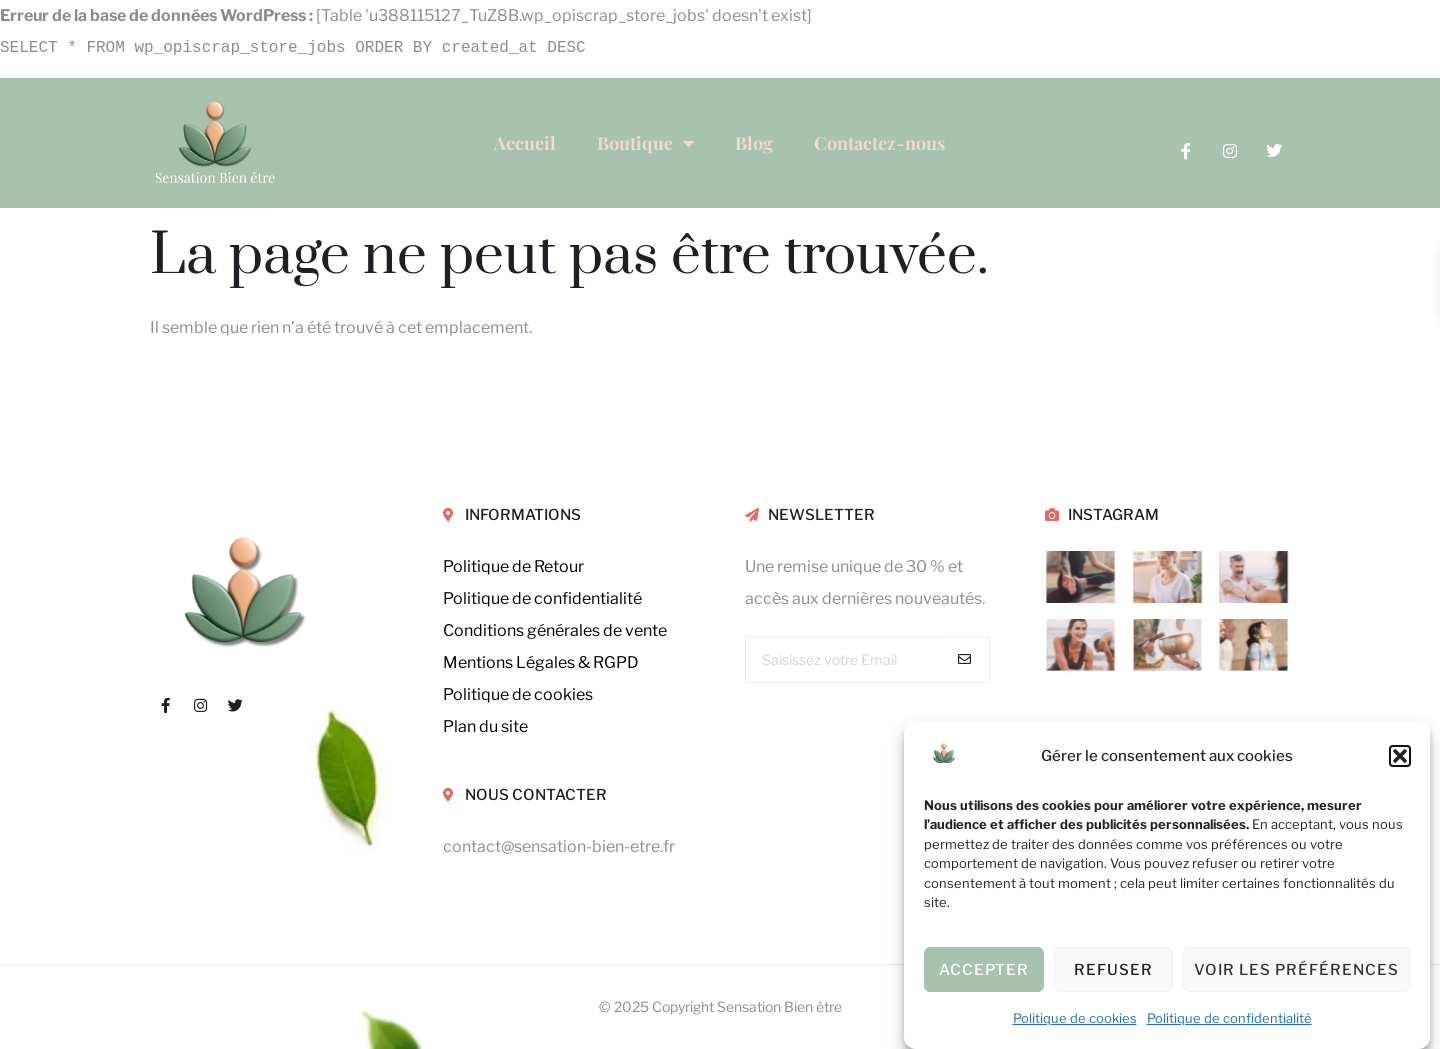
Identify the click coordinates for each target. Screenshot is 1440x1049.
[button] (1400, 756)
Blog (754, 143)
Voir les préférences (1296, 970)
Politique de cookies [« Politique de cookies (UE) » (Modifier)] (518, 694)
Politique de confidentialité (1229, 1018)
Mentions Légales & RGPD (541, 662)
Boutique (645, 143)
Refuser (1113, 970)
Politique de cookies (1075, 1018)
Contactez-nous (879, 143)
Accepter (984, 970)
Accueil (525, 143)
